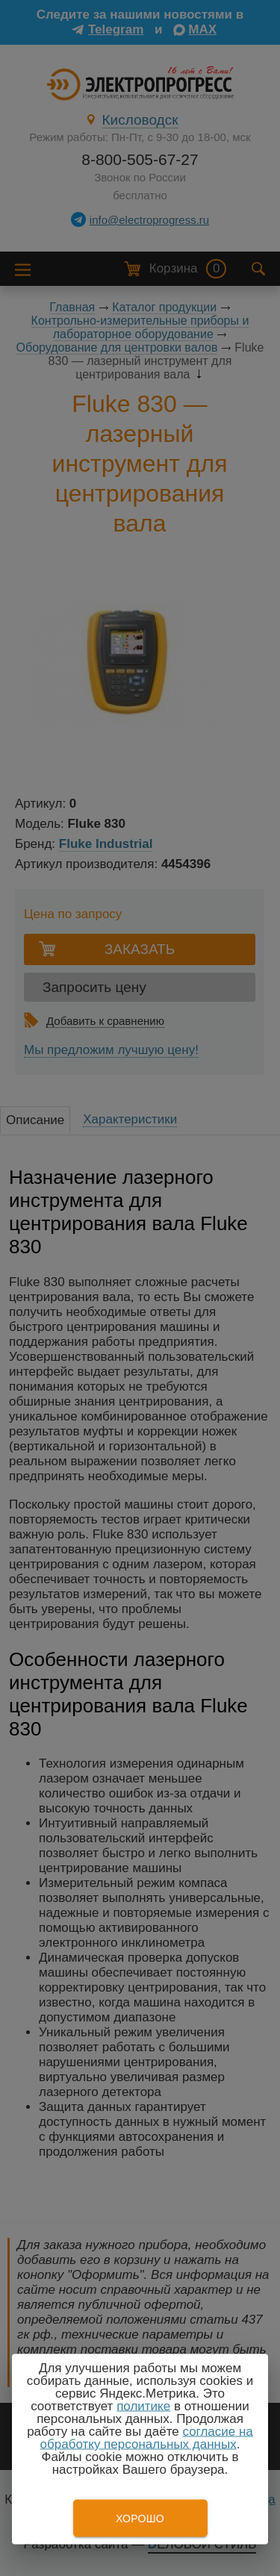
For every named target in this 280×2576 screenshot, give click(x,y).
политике (143, 2406)
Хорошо (140, 2518)
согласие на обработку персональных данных (146, 2437)
